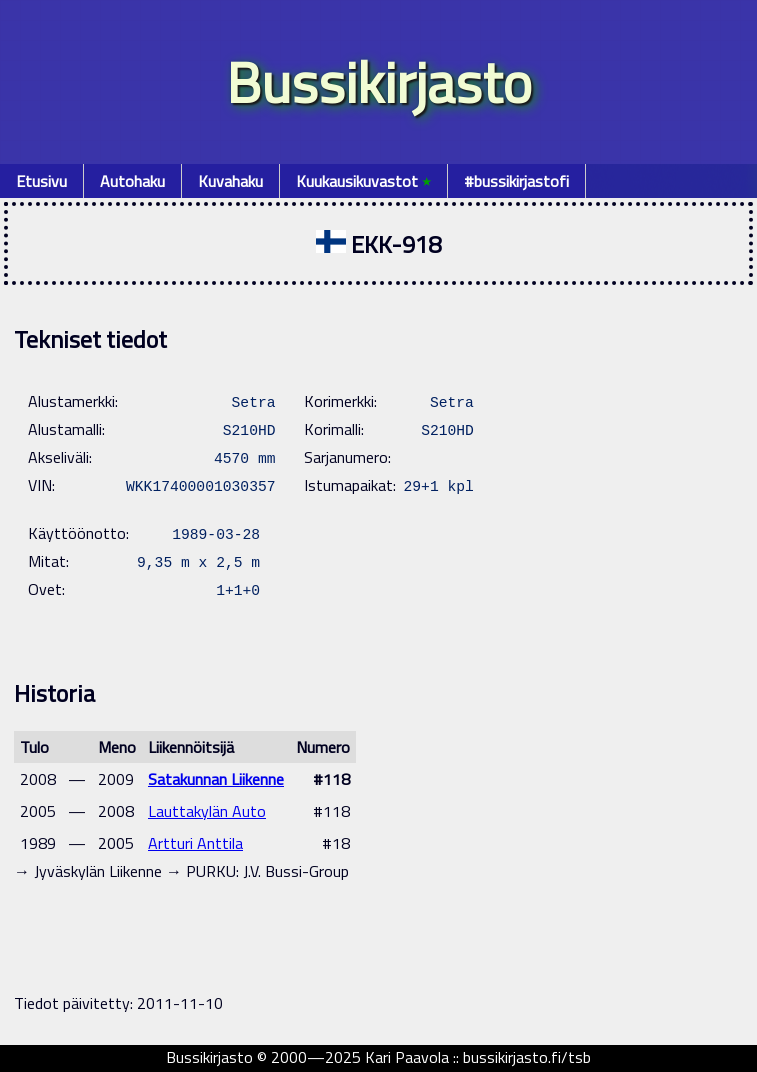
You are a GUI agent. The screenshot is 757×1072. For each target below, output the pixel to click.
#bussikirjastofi (516, 181)
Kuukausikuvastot (363, 181)
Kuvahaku (230, 181)
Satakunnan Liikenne (216, 779)
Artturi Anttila (195, 843)
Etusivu (41, 181)
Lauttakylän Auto (207, 811)
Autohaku (132, 181)
